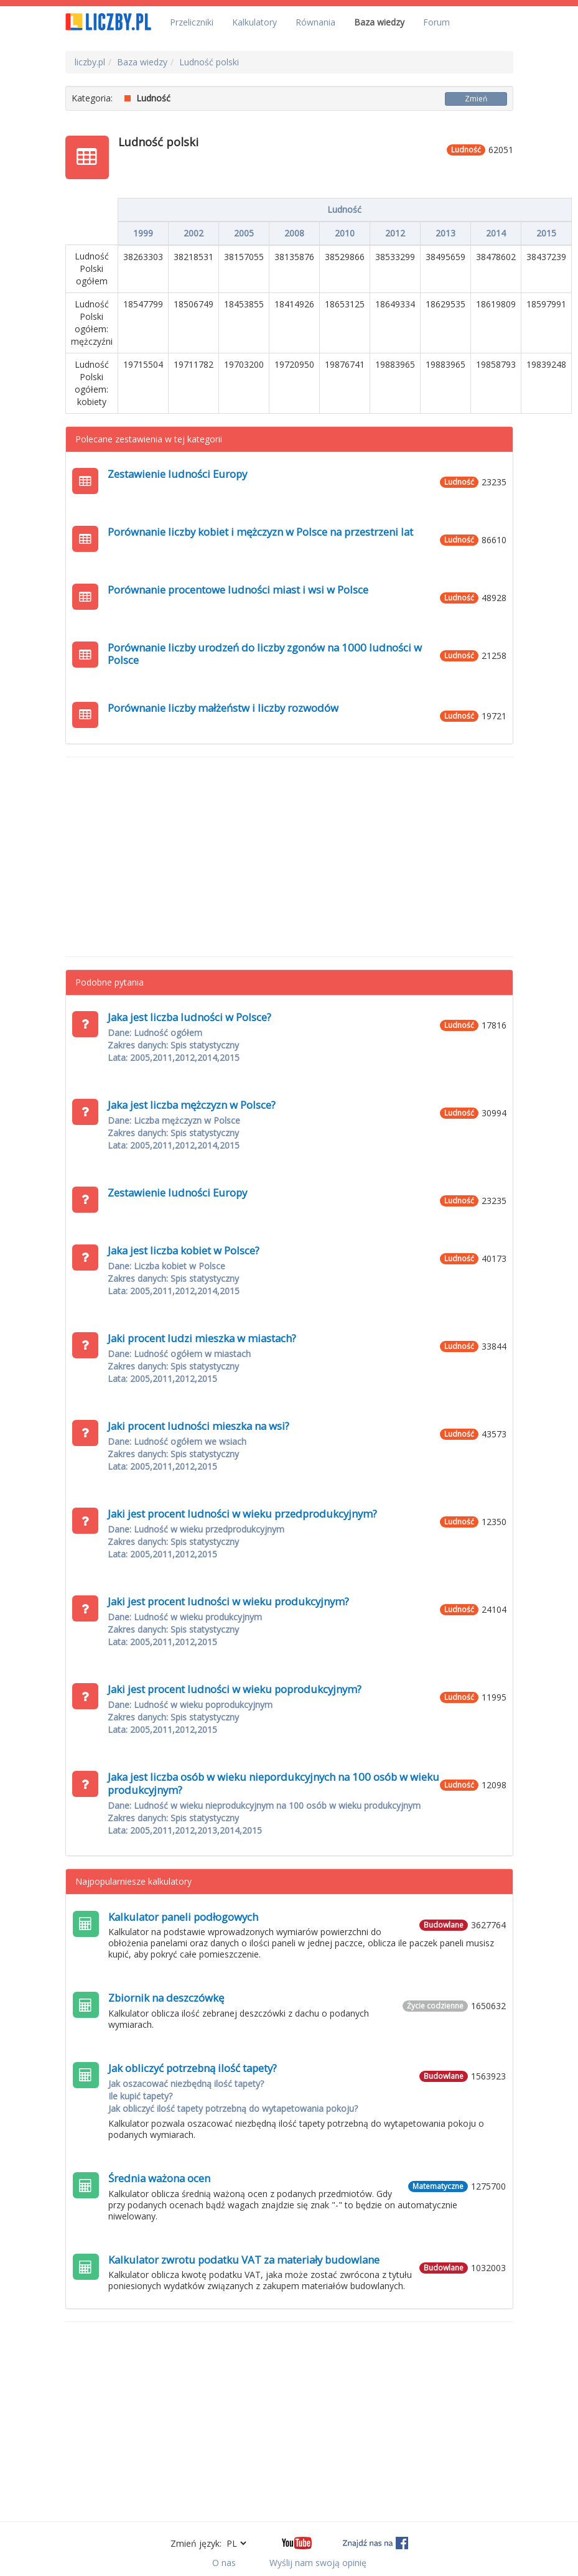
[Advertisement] (289, 857)
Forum (436, 22)
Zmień (476, 98)
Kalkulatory (254, 22)
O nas (224, 2563)
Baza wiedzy (379, 22)
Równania (315, 22)
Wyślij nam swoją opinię (317, 2563)
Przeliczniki (191, 22)
